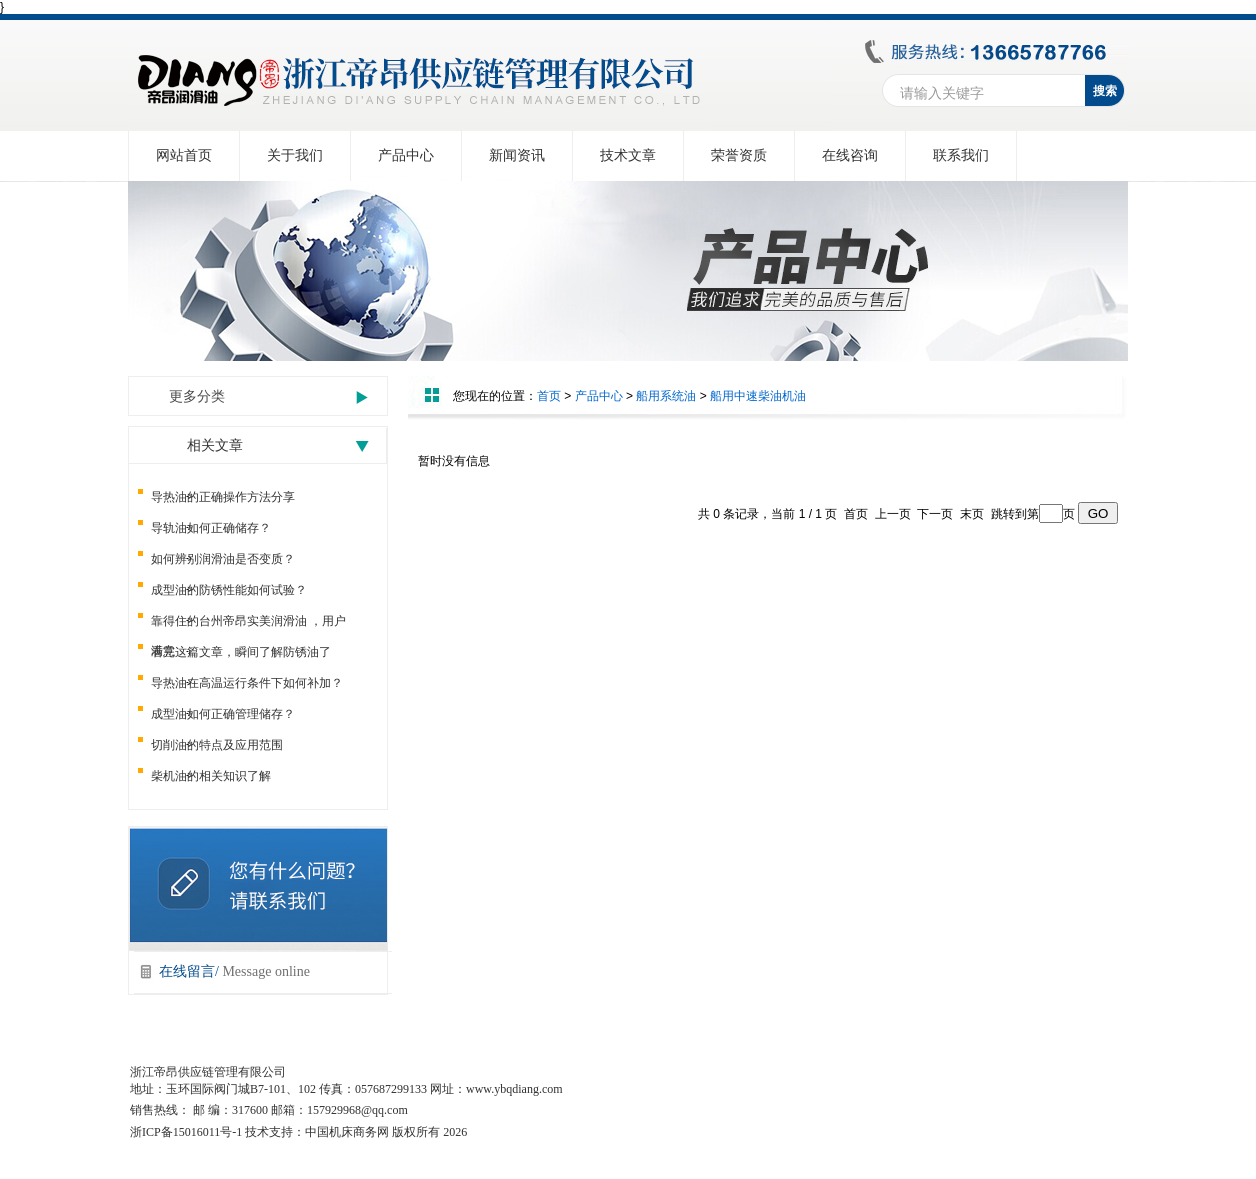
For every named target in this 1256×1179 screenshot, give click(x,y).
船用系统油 (666, 396)
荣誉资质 (739, 155)
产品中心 (406, 155)
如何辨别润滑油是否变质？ (223, 559)
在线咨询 (850, 155)
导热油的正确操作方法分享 (223, 497)
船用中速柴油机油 (758, 396)
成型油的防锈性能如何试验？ (229, 590)
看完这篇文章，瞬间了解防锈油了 (241, 652)
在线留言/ (234, 971)
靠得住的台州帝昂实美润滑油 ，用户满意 (248, 625)
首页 (549, 396)
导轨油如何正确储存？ (211, 528)
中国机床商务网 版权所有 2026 (386, 1132)
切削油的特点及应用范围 (217, 745)
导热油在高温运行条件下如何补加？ (247, 683)
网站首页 (184, 155)
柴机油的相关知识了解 (211, 776)
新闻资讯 (517, 155)
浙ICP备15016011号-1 (186, 1132)
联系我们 (961, 155)
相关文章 (215, 445)
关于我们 (295, 155)
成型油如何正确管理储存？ (223, 714)
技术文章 (628, 155)
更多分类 (197, 396)
